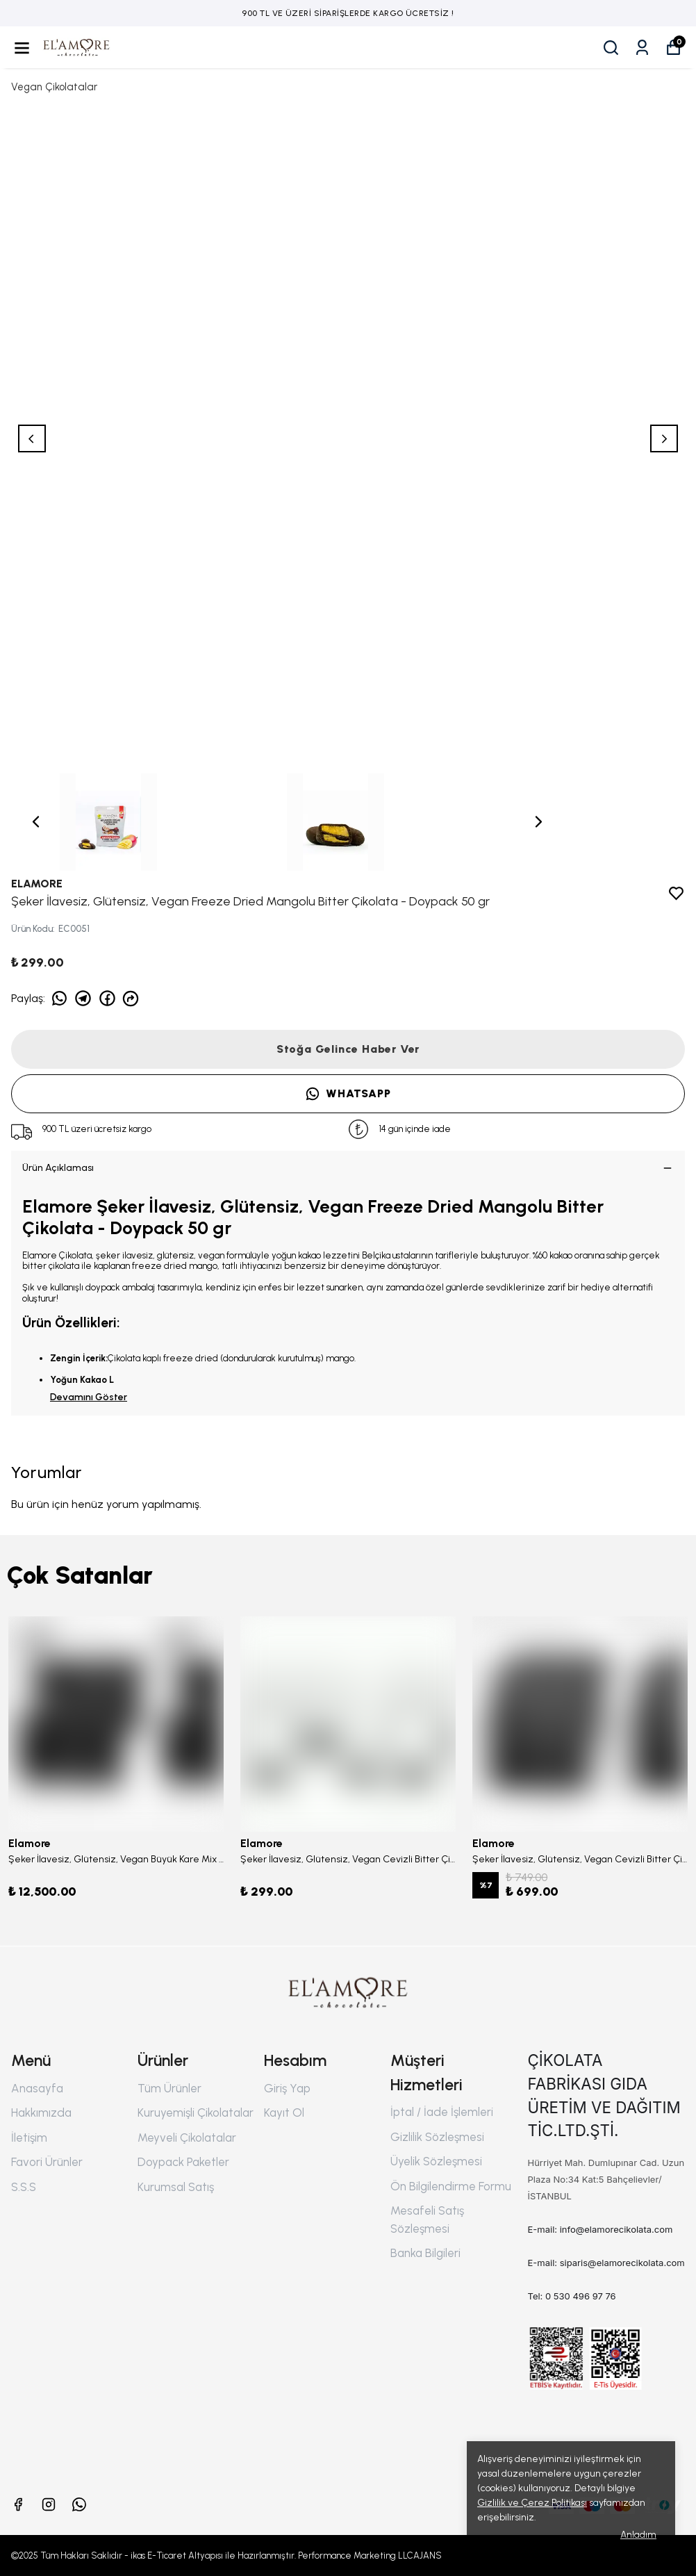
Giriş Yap (287, 2088)
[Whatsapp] (79, 2504)
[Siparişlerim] (642, 47)
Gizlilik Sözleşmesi (437, 2137)
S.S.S (23, 2187)
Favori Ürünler (47, 2162)
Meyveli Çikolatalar (187, 2137)
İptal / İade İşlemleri (441, 2112)
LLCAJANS (420, 2555)
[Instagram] (49, 2504)
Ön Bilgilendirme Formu (450, 2186)
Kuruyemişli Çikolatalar (196, 2112)
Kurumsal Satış (176, 2187)
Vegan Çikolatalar (54, 87)
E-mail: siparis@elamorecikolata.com (606, 2262)
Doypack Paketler (183, 2162)
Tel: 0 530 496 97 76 (572, 2296)
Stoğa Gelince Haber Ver (348, 1049)
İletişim (29, 2137)
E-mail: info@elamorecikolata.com (600, 2229)
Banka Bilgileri (425, 2253)
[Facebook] (18, 2504)
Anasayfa (37, 2088)
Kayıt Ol (284, 2112)
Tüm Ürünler (169, 2088)
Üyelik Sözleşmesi (436, 2161)
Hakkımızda (41, 2112)
